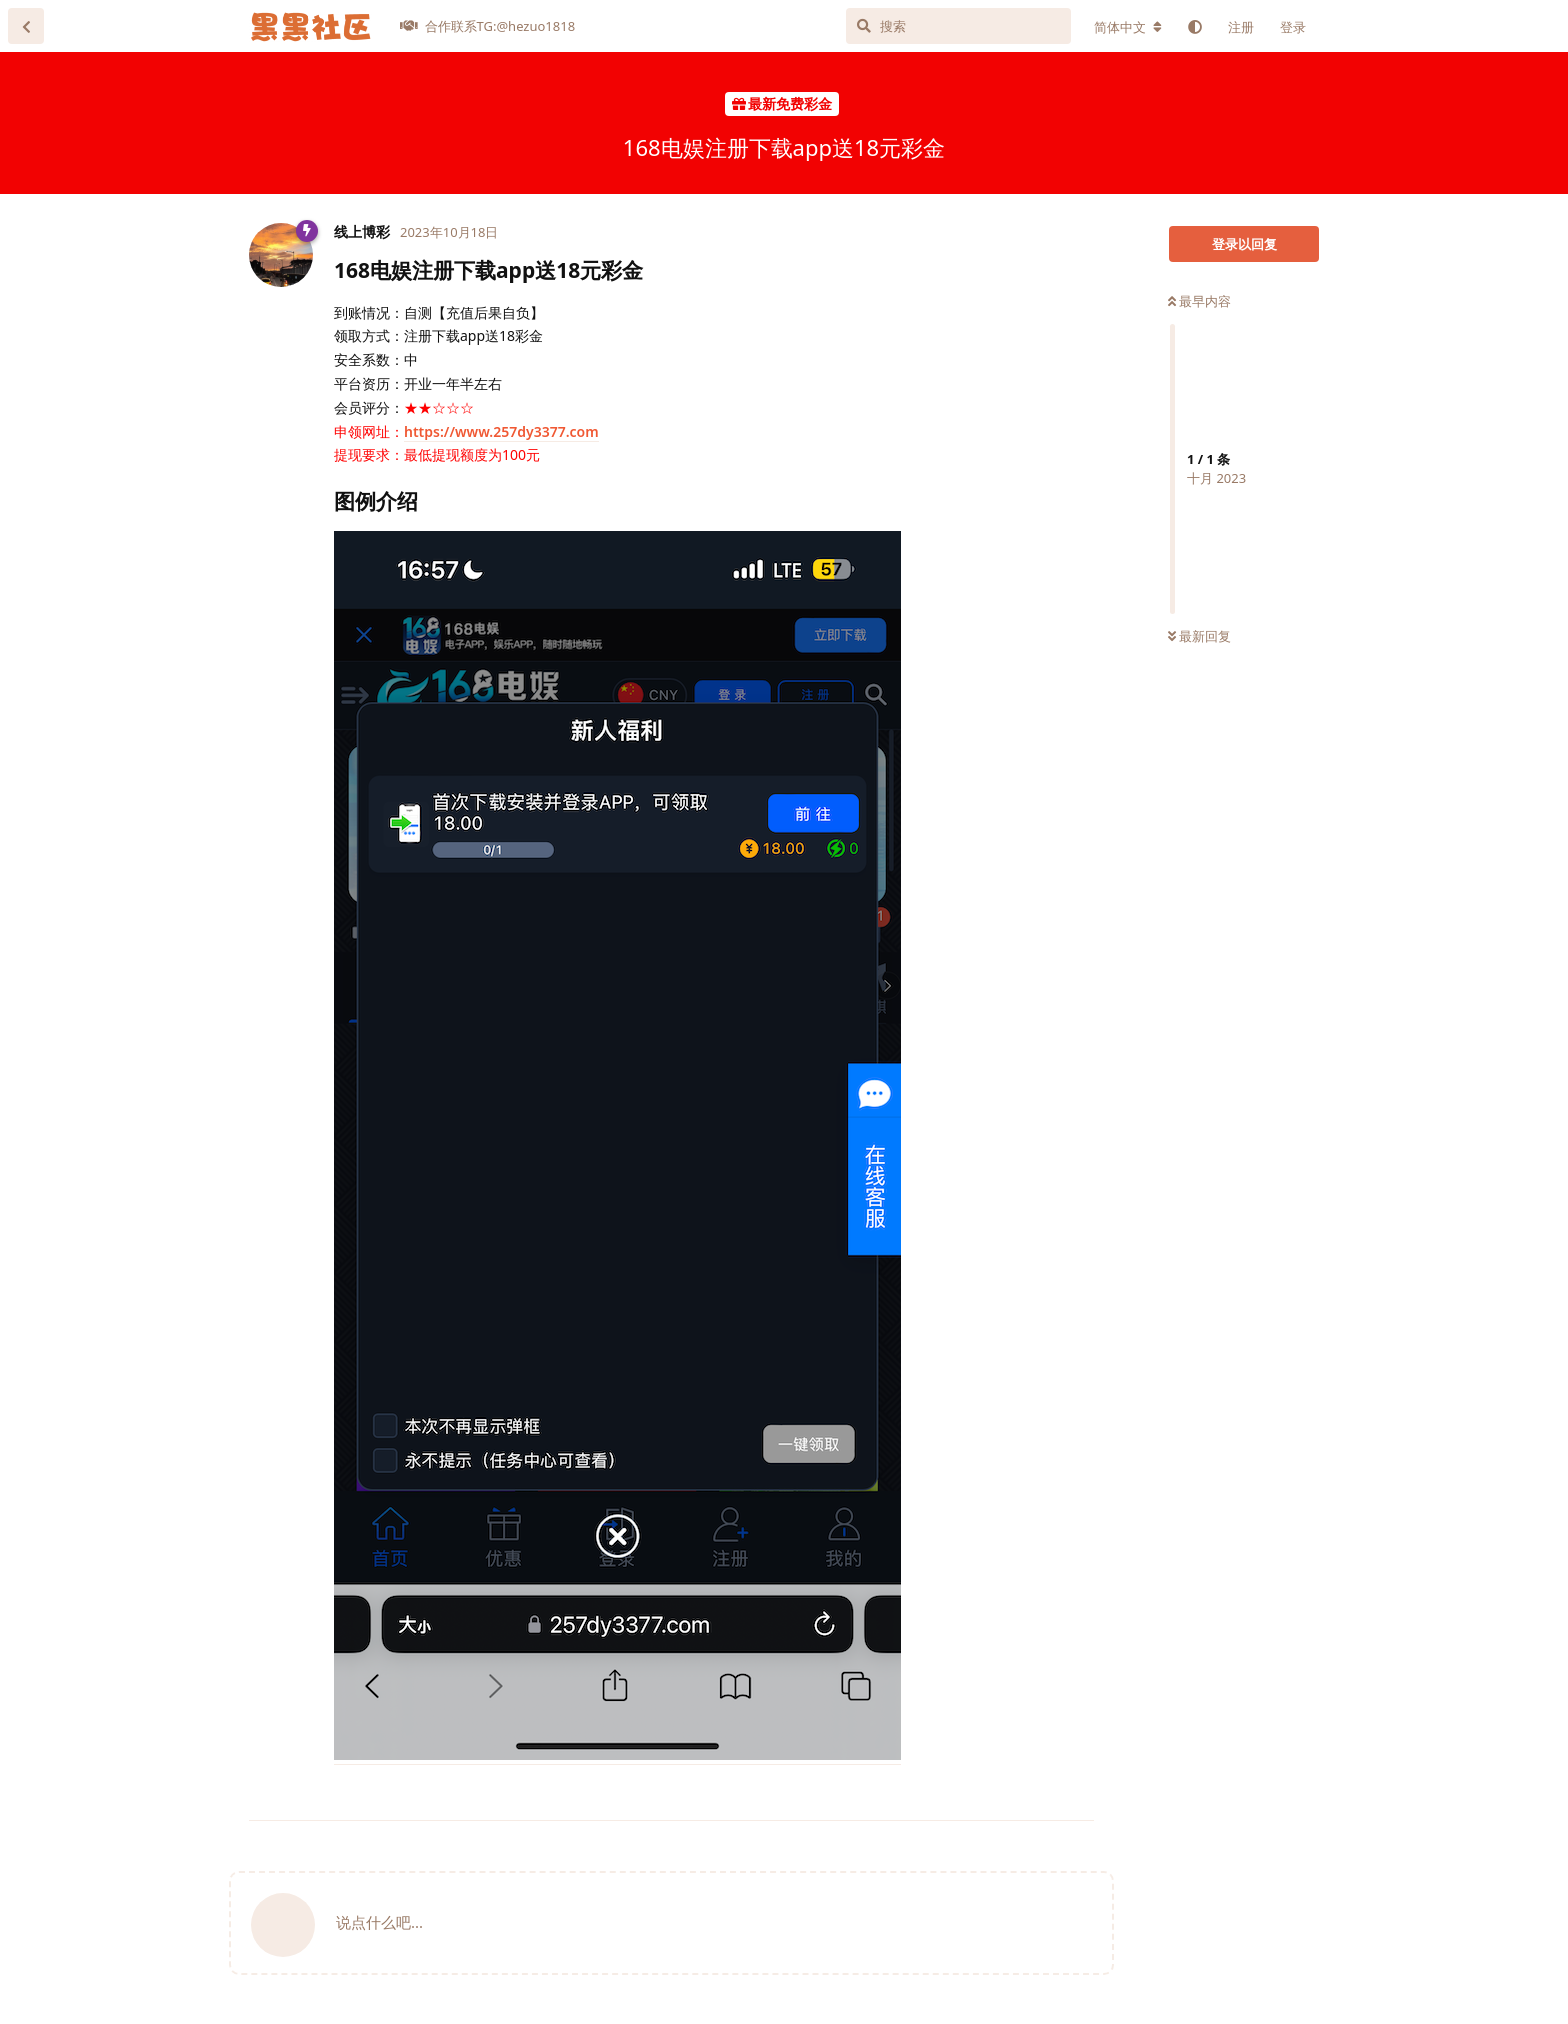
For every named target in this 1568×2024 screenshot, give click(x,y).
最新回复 (1199, 636)
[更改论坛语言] (1128, 27)
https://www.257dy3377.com (501, 431)
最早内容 (1199, 301)
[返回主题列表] (26, 26)
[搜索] (958, 26)
